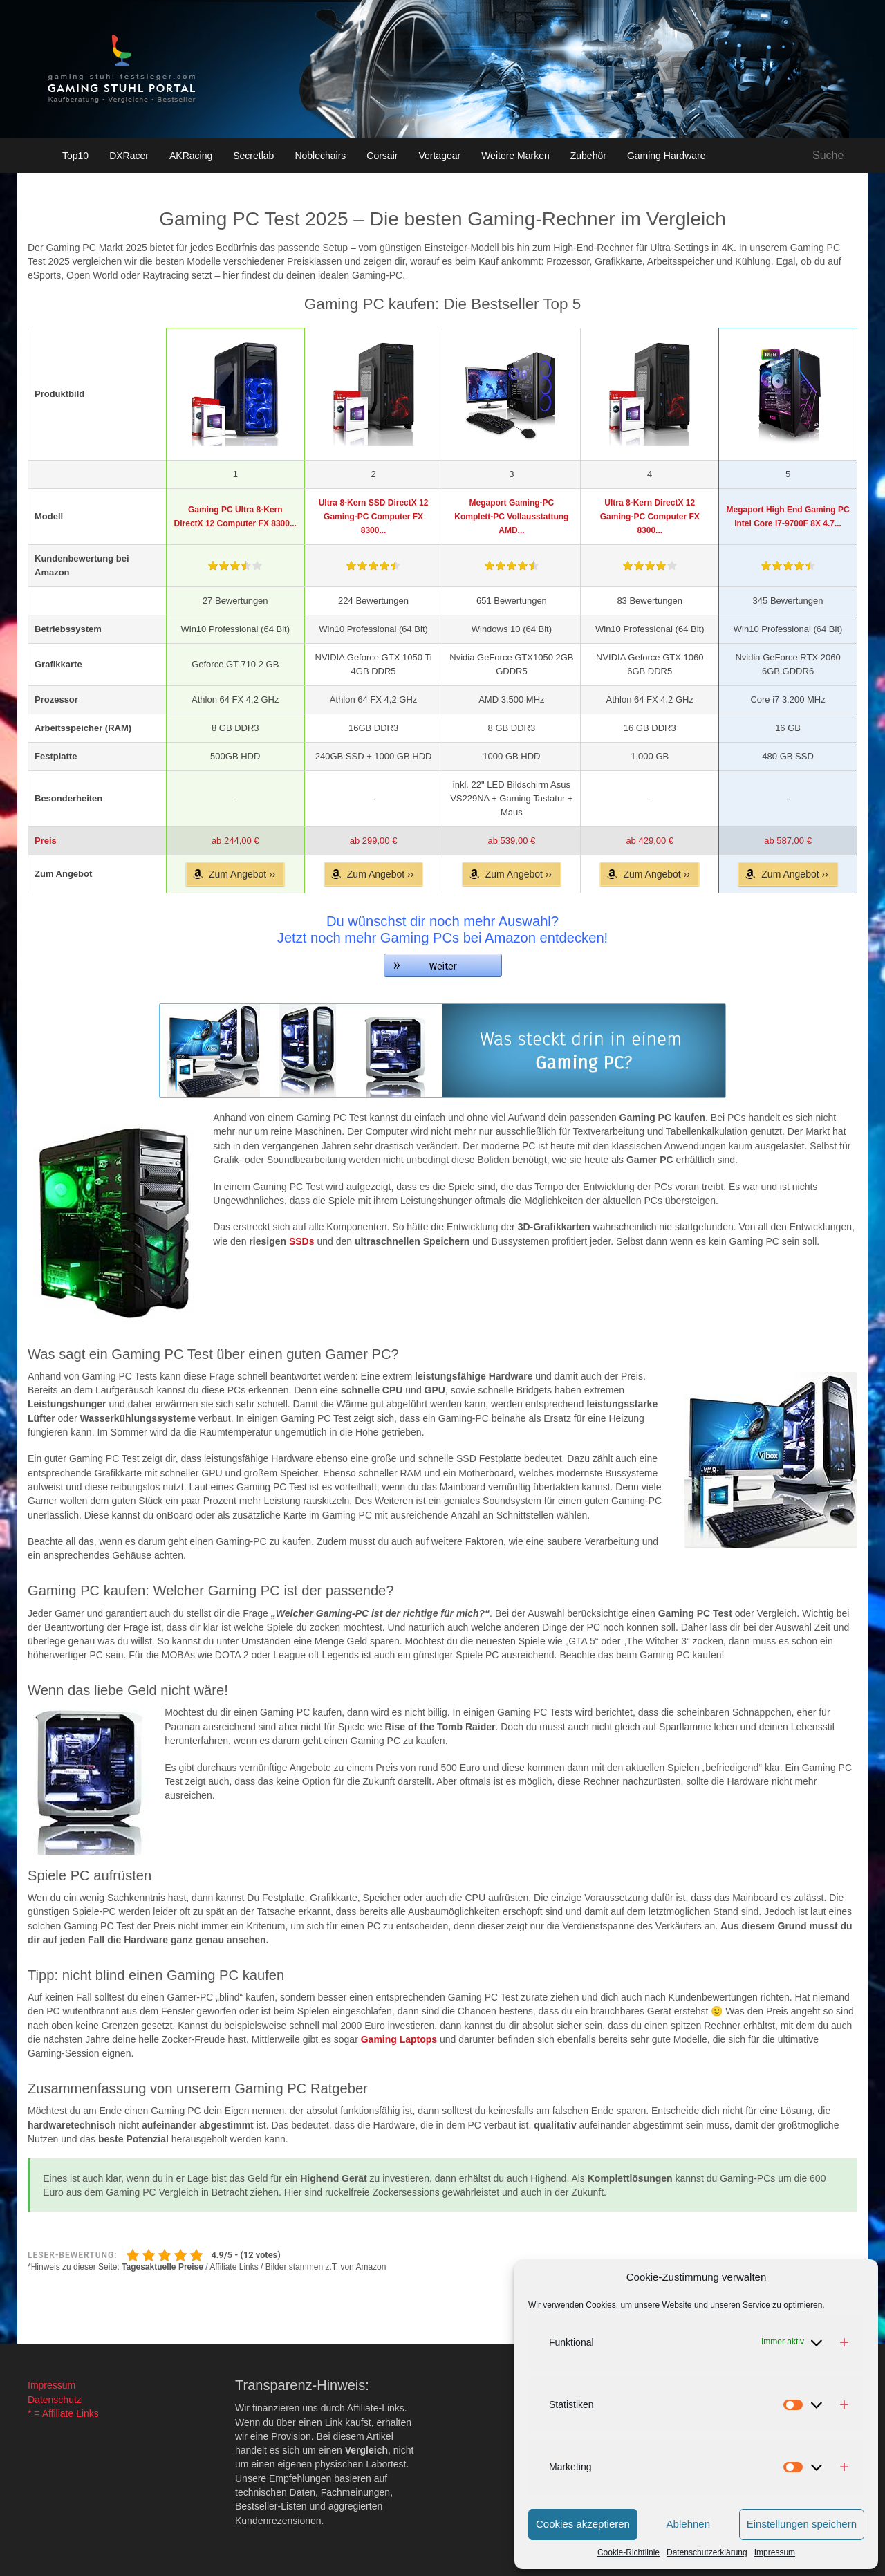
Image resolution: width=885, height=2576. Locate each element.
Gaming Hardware (666, 155)
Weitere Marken (515, 155)
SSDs (302, 1241)
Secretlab (253, 155)
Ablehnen (688, 2524)
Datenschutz (55, 2399)
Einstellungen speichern (802, 2524)
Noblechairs (320, 155)
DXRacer (129, 155)
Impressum (774, 2552)
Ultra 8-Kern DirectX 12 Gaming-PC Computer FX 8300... (650, 516)
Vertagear (439, 155)
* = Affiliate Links (63, 2413)
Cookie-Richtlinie (628, 2552)
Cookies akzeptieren (583, 2524)
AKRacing (190, 155)
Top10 (75, 155)
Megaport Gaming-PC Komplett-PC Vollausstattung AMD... (511, 516)
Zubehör (588, 155)
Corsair (382, 155)
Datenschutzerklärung (707, 2552)
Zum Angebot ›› (242, 874)
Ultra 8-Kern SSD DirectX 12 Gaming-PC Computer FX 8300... (374, 516)
